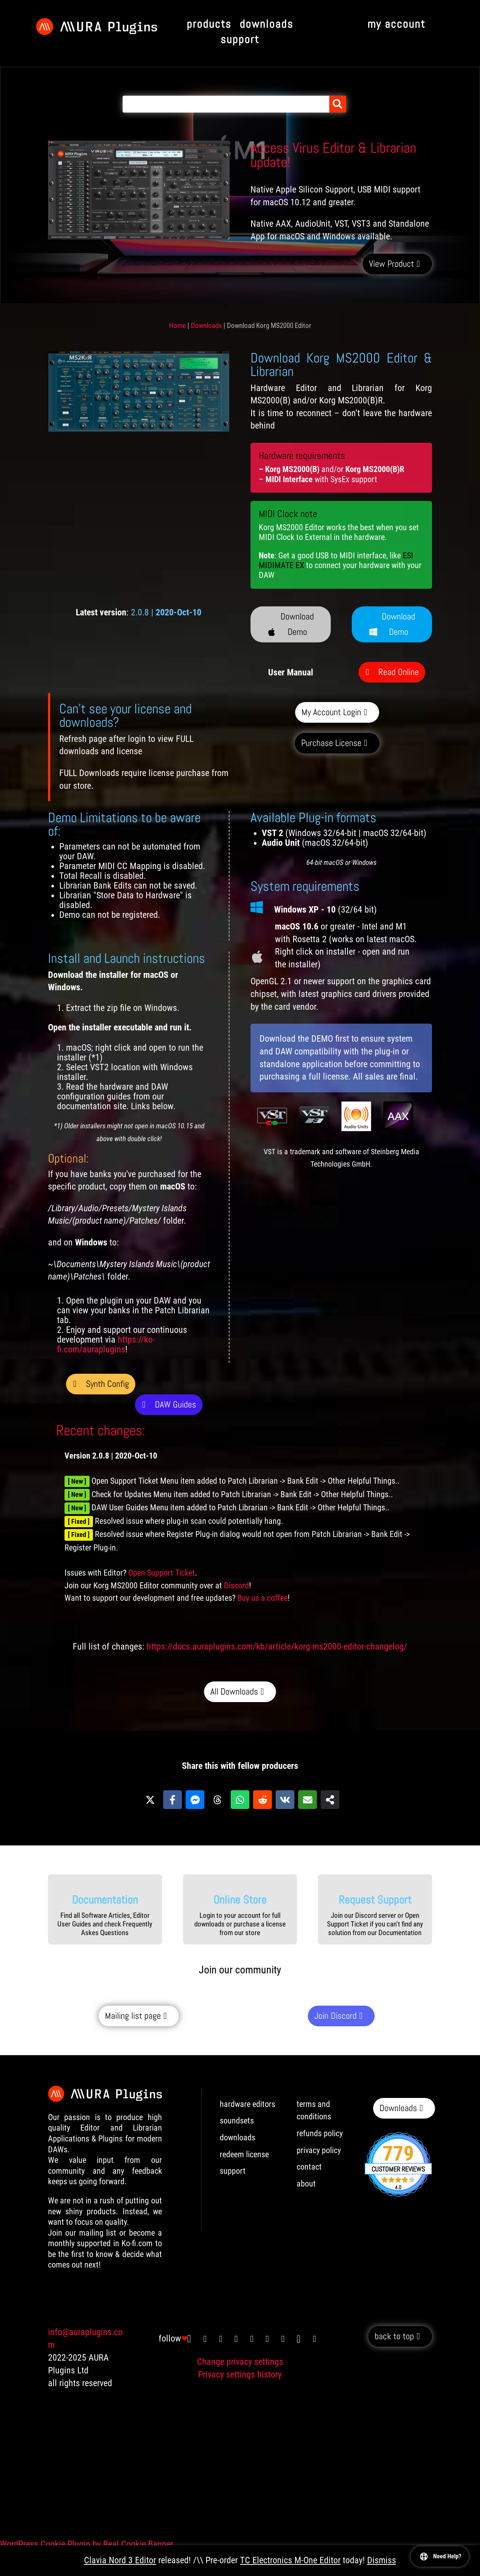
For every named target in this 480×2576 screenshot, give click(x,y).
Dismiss (381, 2560)
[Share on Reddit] (262, 1799)
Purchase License (331, 743)
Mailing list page (133, 2016)
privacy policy (319, 2150)
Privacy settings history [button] (240, 2374)
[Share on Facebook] (172, 1799)
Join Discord (335, 2016)
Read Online (398, 672)
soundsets (237, 2120)
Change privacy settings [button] (240, 2361)
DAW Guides (175, 1404)
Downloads (206, 325)
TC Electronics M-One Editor (290, 2560)
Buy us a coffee (262, 1598)
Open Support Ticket (161, 1572)
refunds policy (320, 2133)
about (306, 2183)
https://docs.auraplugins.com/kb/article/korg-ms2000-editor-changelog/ (277, 1646)
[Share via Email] (307, 1799)
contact (309, 2166)
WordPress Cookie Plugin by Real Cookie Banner (86, 2544)
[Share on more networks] (330, 1799)
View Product (391, 263)
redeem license (244, 2154)
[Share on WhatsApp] (240, 1799)
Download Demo (297, 624)
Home (177, 325)
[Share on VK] (285, 1799)
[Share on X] (150, 1799)
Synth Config (107, 1384)
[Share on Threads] (217, 1799)
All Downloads (234, 1691)
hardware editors (247, 2104)
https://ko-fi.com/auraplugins (106, 1344)
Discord (236, 1585)
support (233, 2171)
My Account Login (331, 712)
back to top (394, 2336)
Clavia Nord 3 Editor (120, 2560)
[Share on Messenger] (195, 1799)
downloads (237, 2137)
